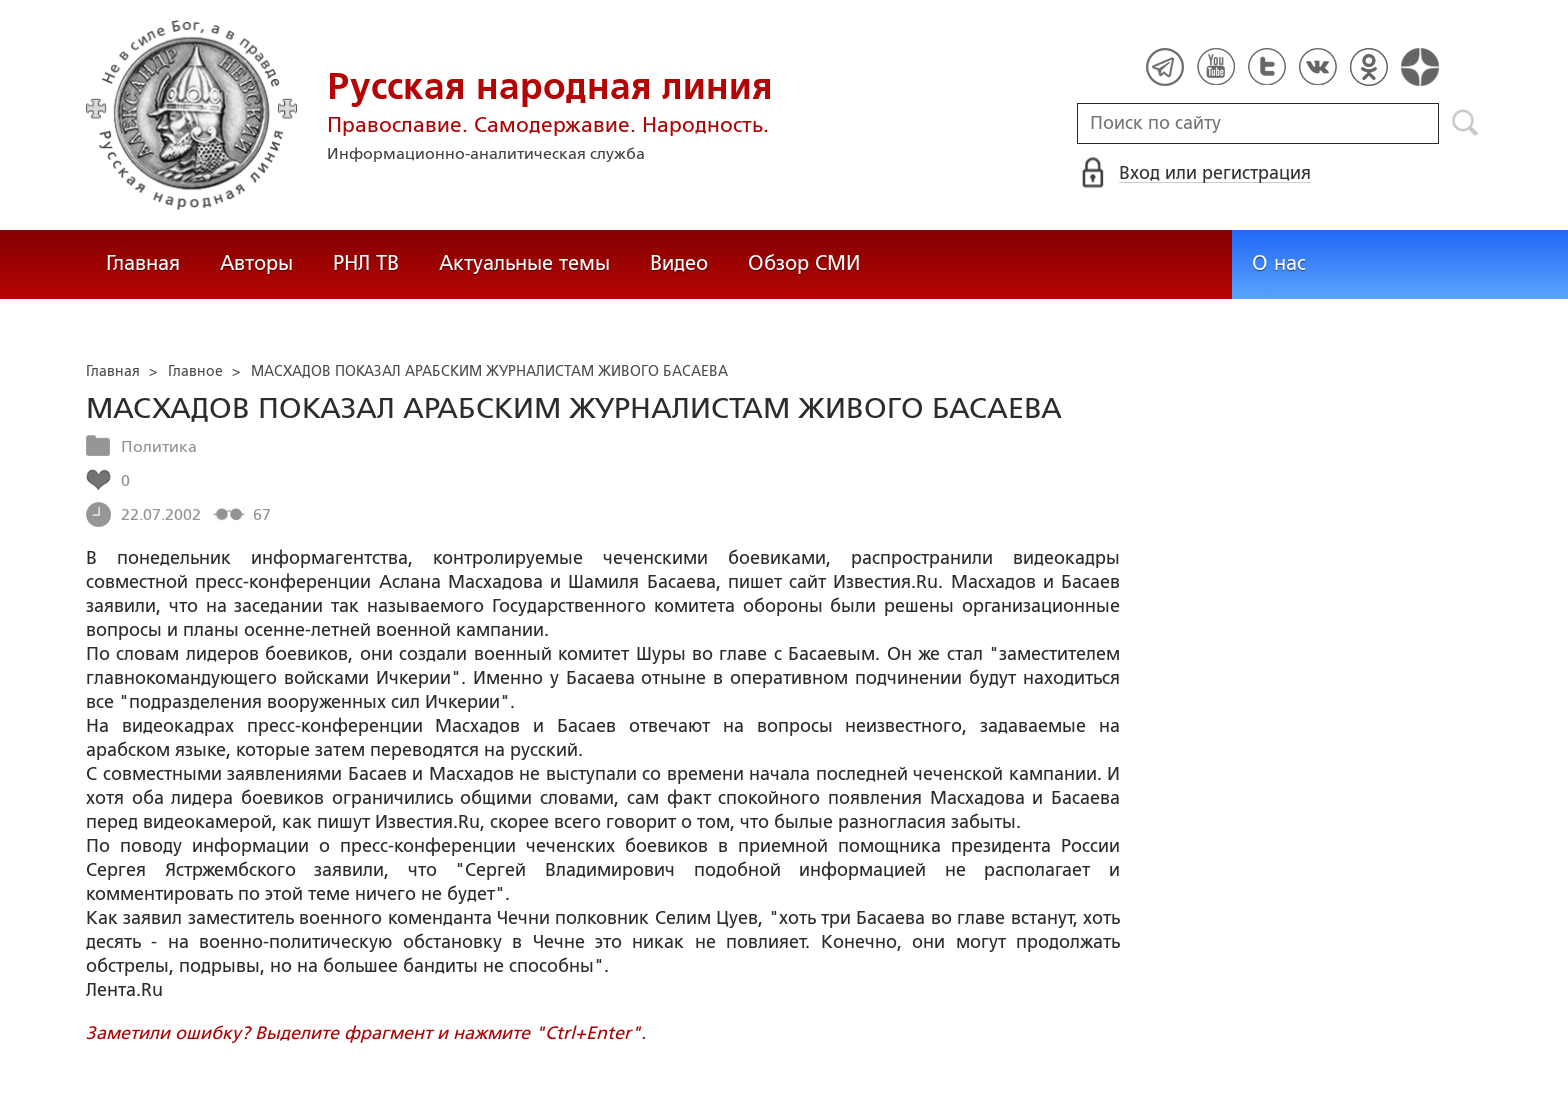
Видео (679, 263)
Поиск (1465, 123)
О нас (1279, 263)
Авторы (256, 263)
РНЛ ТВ (366, 263)
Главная (143, 263)
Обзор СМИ (804, 263)
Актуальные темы (524, 263)
